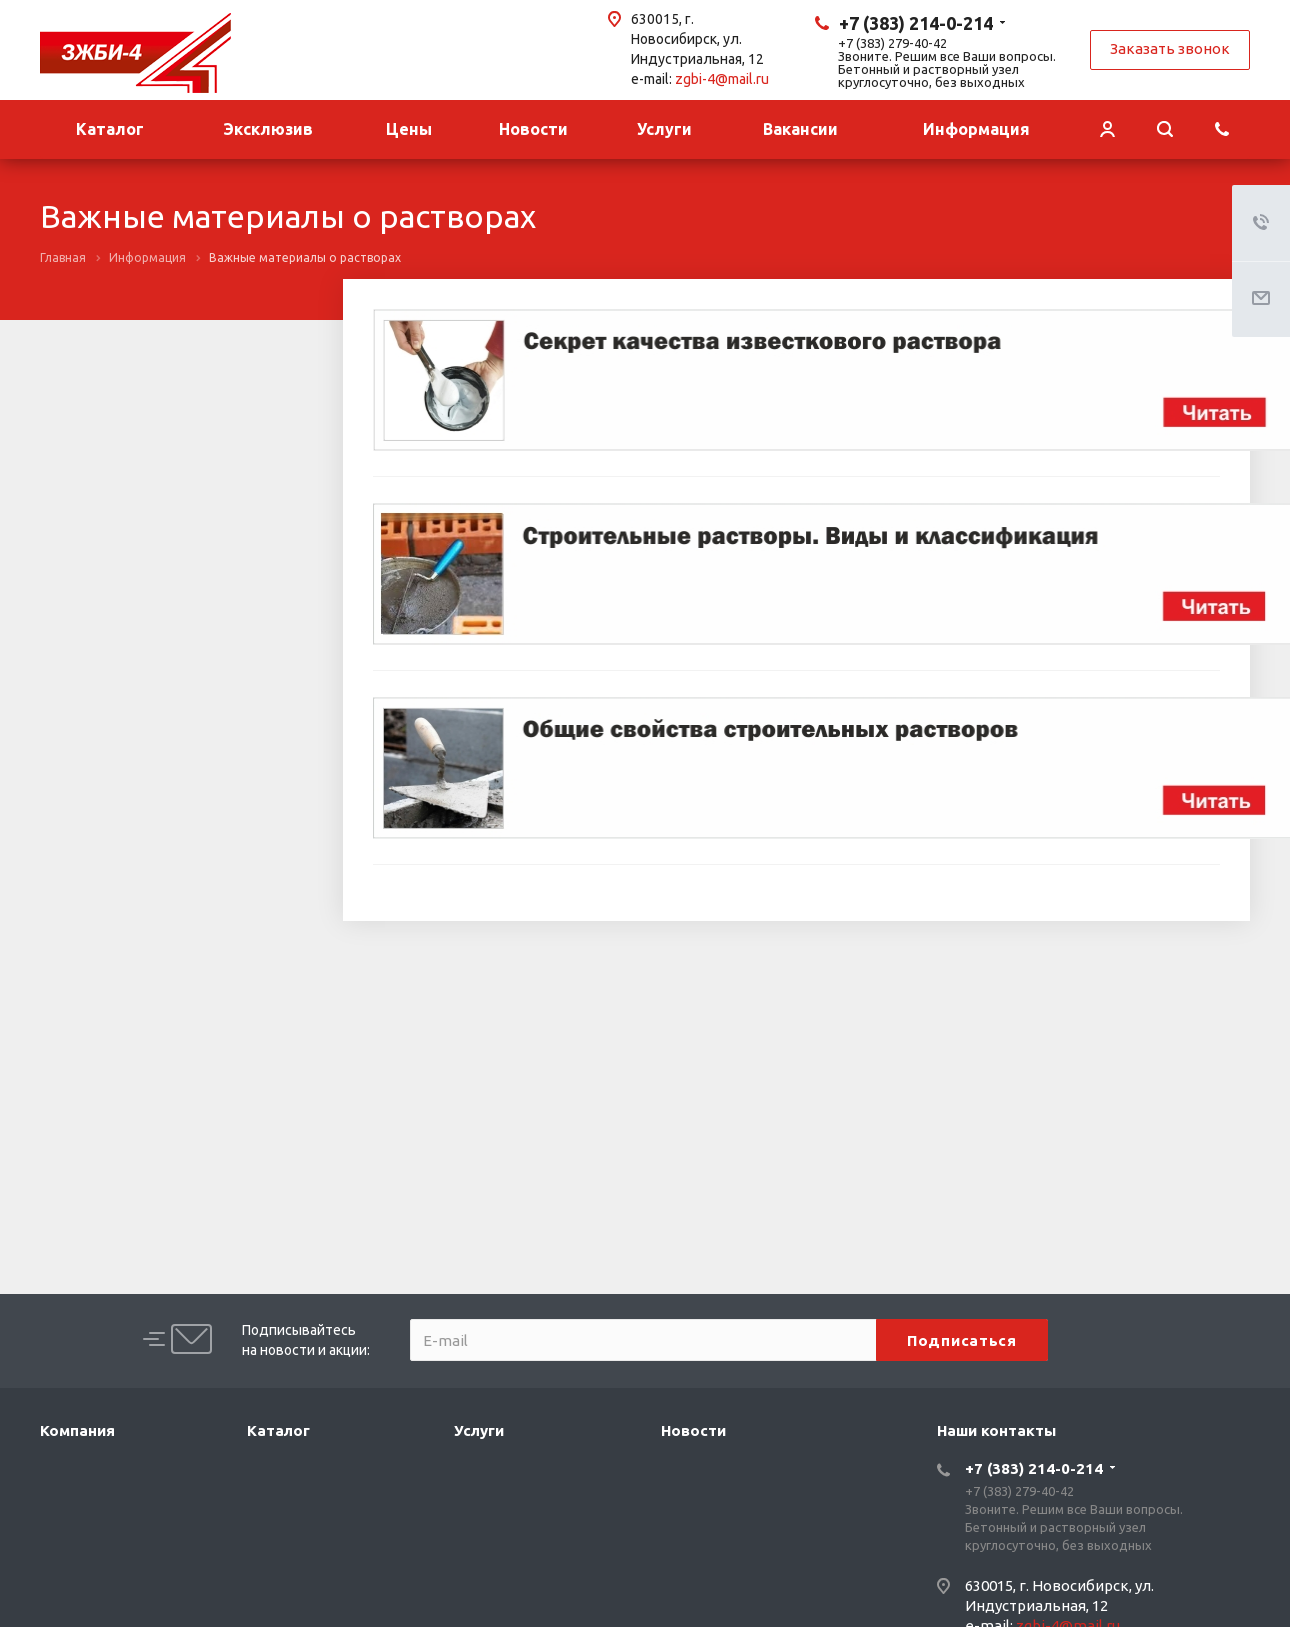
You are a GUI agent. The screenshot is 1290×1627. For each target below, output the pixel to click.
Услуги (664, 129)
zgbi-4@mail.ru (722, 79)
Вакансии (800, 129)
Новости (533, 129)
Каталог (110, 129)
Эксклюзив (268, 129)
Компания (77, 1430)
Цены (409, 129)
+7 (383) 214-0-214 (916, 23)
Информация (976, 129)
